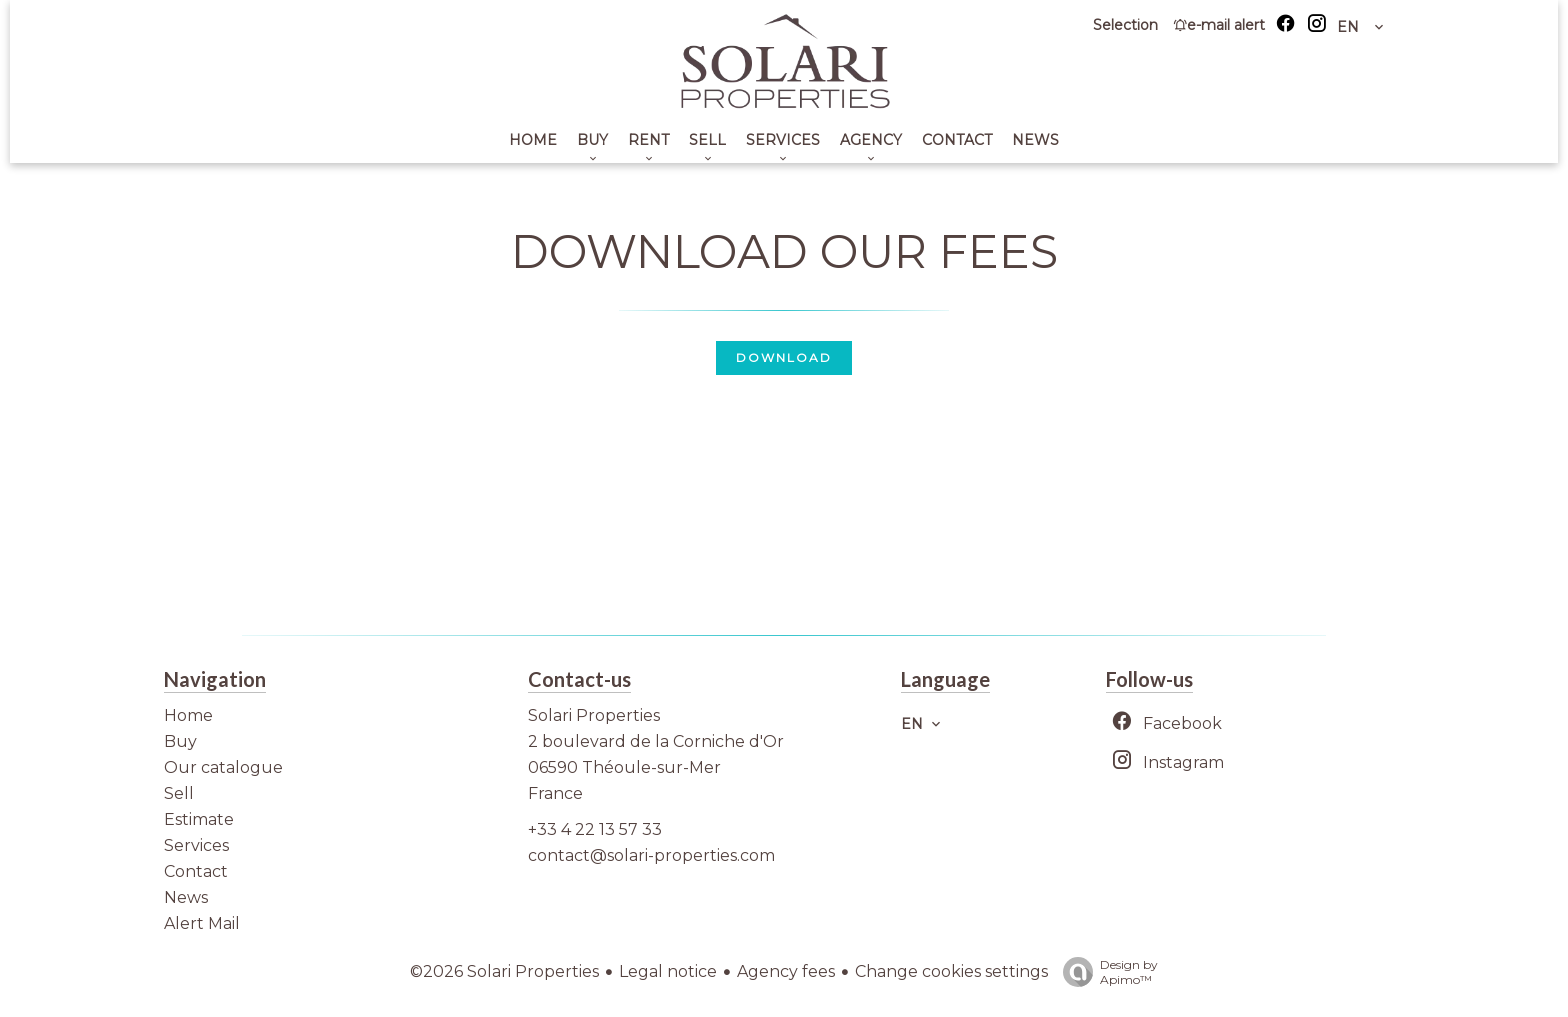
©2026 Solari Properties (504, 971)
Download (784, 357)
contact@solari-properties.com (651, 855)
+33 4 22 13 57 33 (595, 829)
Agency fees (786, 971)
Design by (1105, 972)
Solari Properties (594, 715)
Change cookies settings (951, 971)
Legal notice (668, 971)
